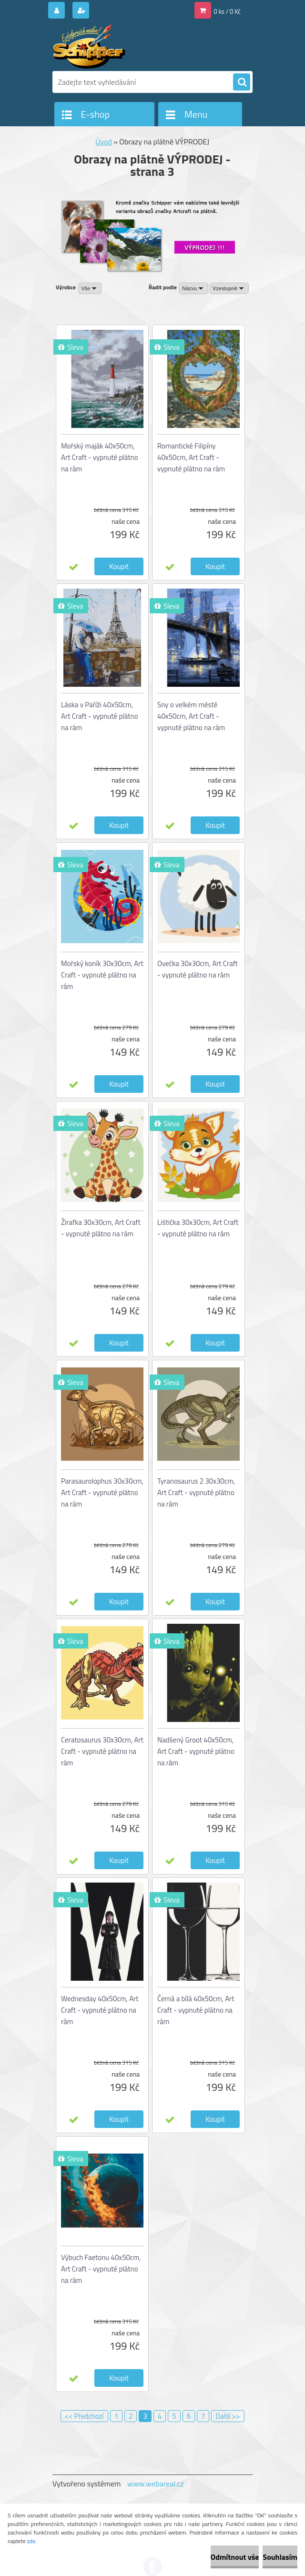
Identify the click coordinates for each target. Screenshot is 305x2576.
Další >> (227, 2416)
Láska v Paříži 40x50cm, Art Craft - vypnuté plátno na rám (99, 716)
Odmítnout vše (235, 2557)
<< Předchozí (84, 2416)
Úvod (103, 141)
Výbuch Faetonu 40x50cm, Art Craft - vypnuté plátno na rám (101, 2269)
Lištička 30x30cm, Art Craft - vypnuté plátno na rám (197, 1228)
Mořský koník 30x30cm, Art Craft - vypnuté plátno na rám (102, 975)
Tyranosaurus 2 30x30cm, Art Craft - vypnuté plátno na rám (196, 1492)
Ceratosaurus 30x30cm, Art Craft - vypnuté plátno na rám (102, 1751)
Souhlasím (280, 2557)
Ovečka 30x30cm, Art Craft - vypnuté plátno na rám (197, 969)
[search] (241, 82)
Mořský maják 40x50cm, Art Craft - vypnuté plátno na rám (99, 457)
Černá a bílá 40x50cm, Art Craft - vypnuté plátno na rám (195, 2010)
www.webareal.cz (155, 2483)
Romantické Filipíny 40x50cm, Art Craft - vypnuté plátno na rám (191, 457)
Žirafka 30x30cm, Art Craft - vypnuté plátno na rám (101, 1228)
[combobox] (193, 288)
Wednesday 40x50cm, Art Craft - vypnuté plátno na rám (100, 2010)
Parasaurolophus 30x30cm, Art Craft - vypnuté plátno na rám (102, 1492)
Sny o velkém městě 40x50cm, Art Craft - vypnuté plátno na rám (191, 716)
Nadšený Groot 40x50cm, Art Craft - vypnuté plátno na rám (195, 1751)
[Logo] (117, 46)
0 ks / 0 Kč (227, 11)
